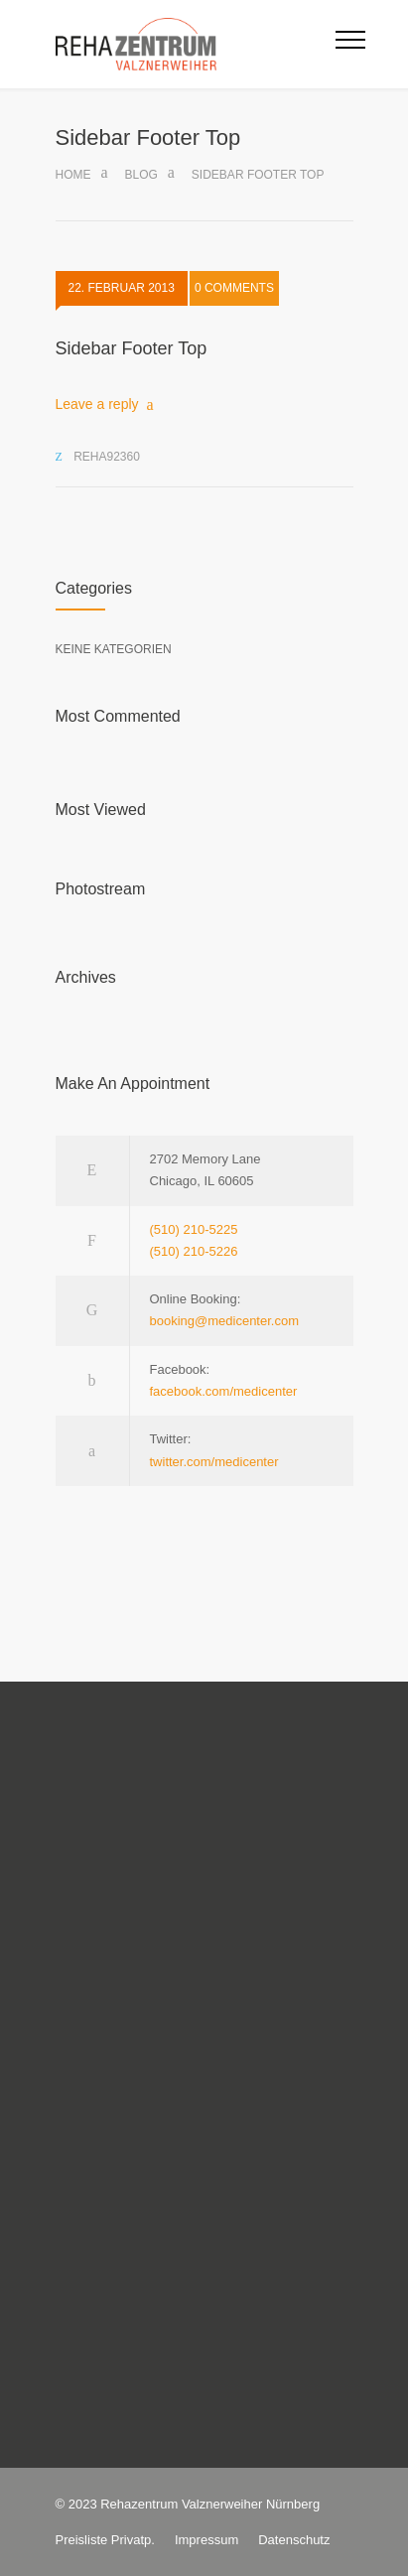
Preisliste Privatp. (105, 2539)
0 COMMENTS (234, 290)
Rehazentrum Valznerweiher (181, 2504)
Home (73, 175)
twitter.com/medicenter (214, 1461)
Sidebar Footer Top (131, 348)
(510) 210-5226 (194, 1251)
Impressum (206, 2539)
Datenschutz (294, 2539)
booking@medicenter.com (225, 1320)
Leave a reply (97, 404)
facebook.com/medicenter (224, 1391)
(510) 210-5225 (194, 1229)
